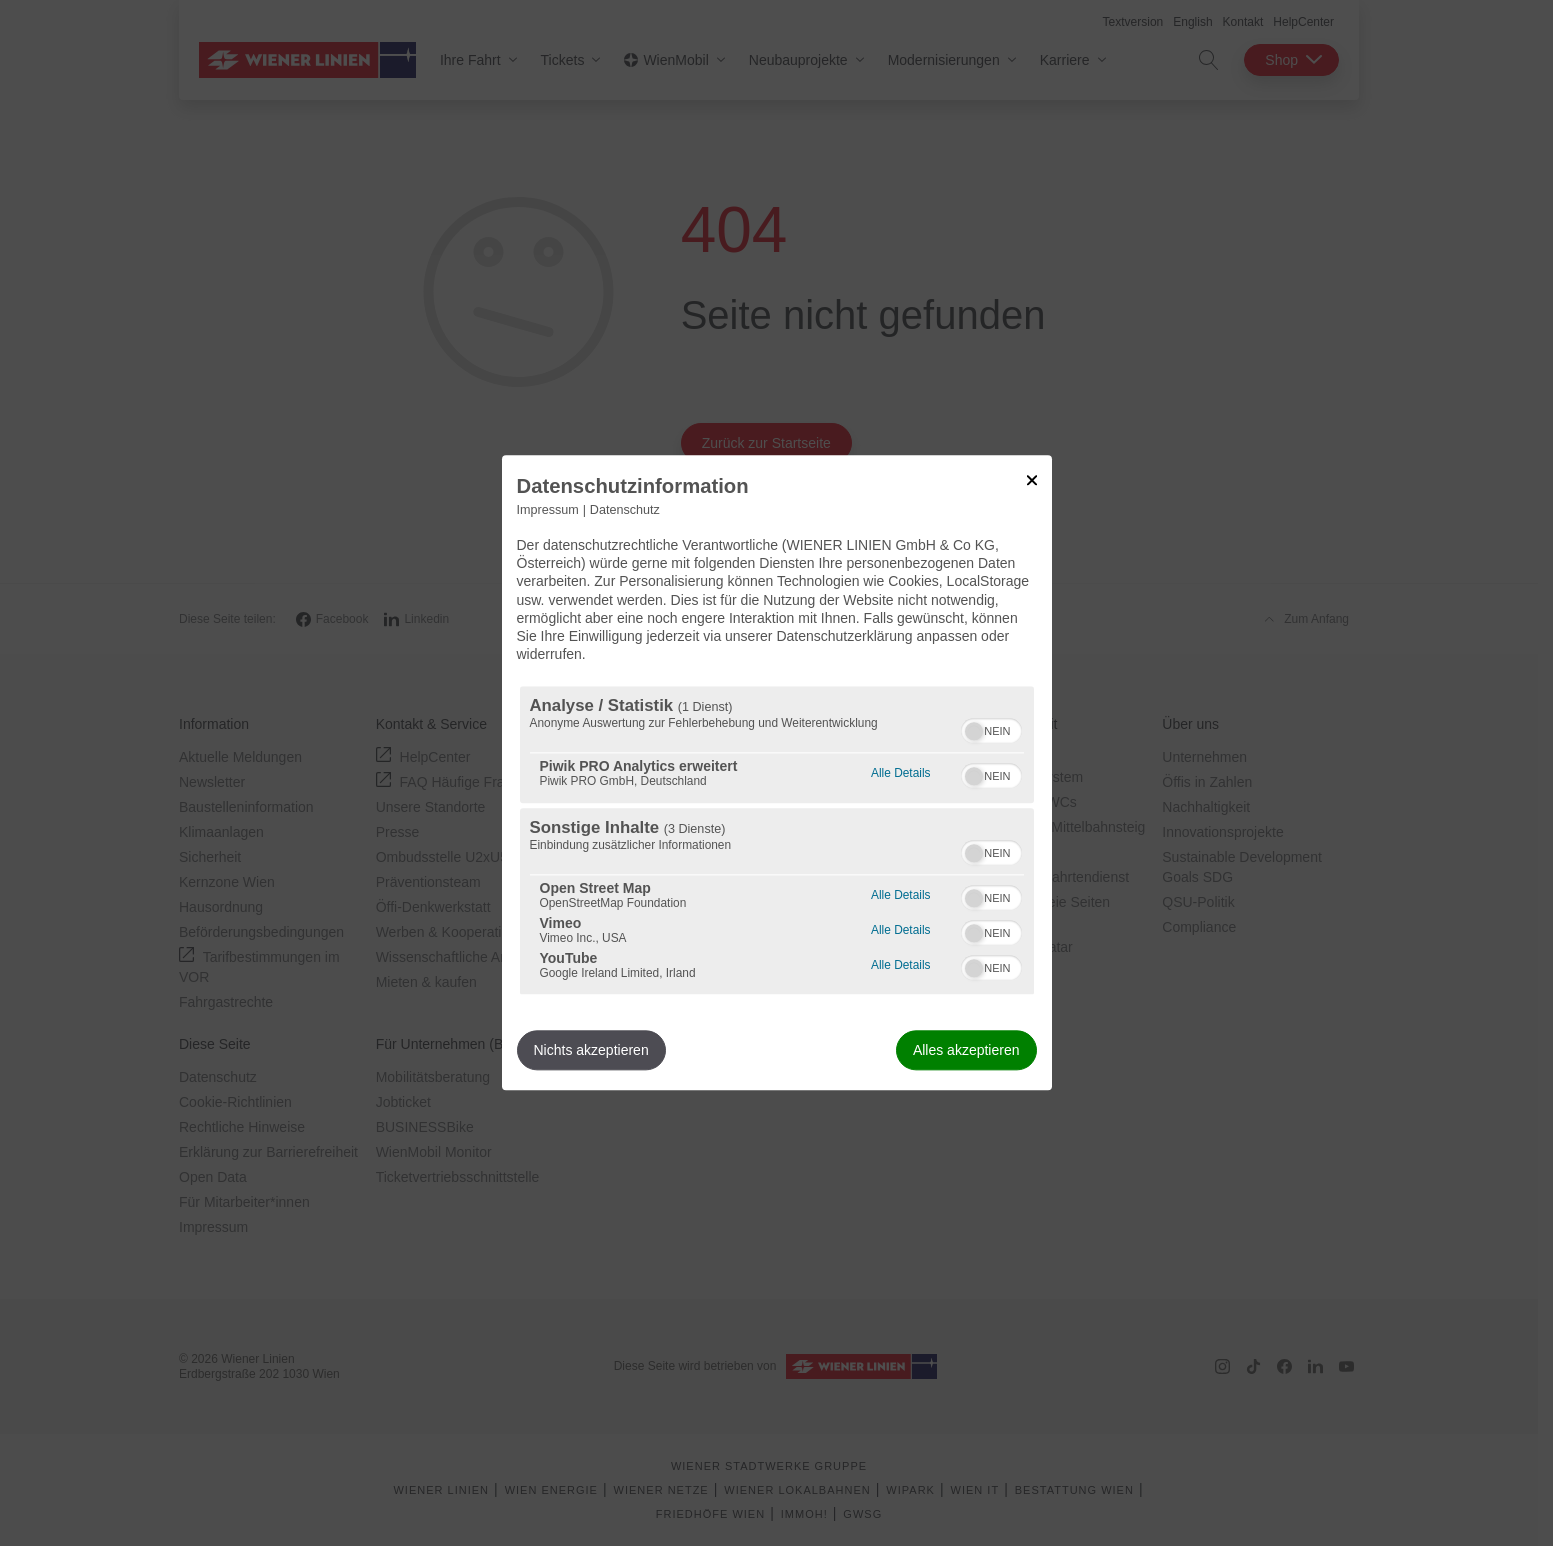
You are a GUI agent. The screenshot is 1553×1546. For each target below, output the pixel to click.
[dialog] (777, 772)
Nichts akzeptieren (591, 1051)
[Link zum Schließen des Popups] (1032, 480)
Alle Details (900, 771)
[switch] (991, 729)
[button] (974, 732)
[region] (777, 841)
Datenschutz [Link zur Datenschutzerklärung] (625, 510)
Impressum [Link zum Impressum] (548, 510)
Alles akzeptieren (966, 1051)
